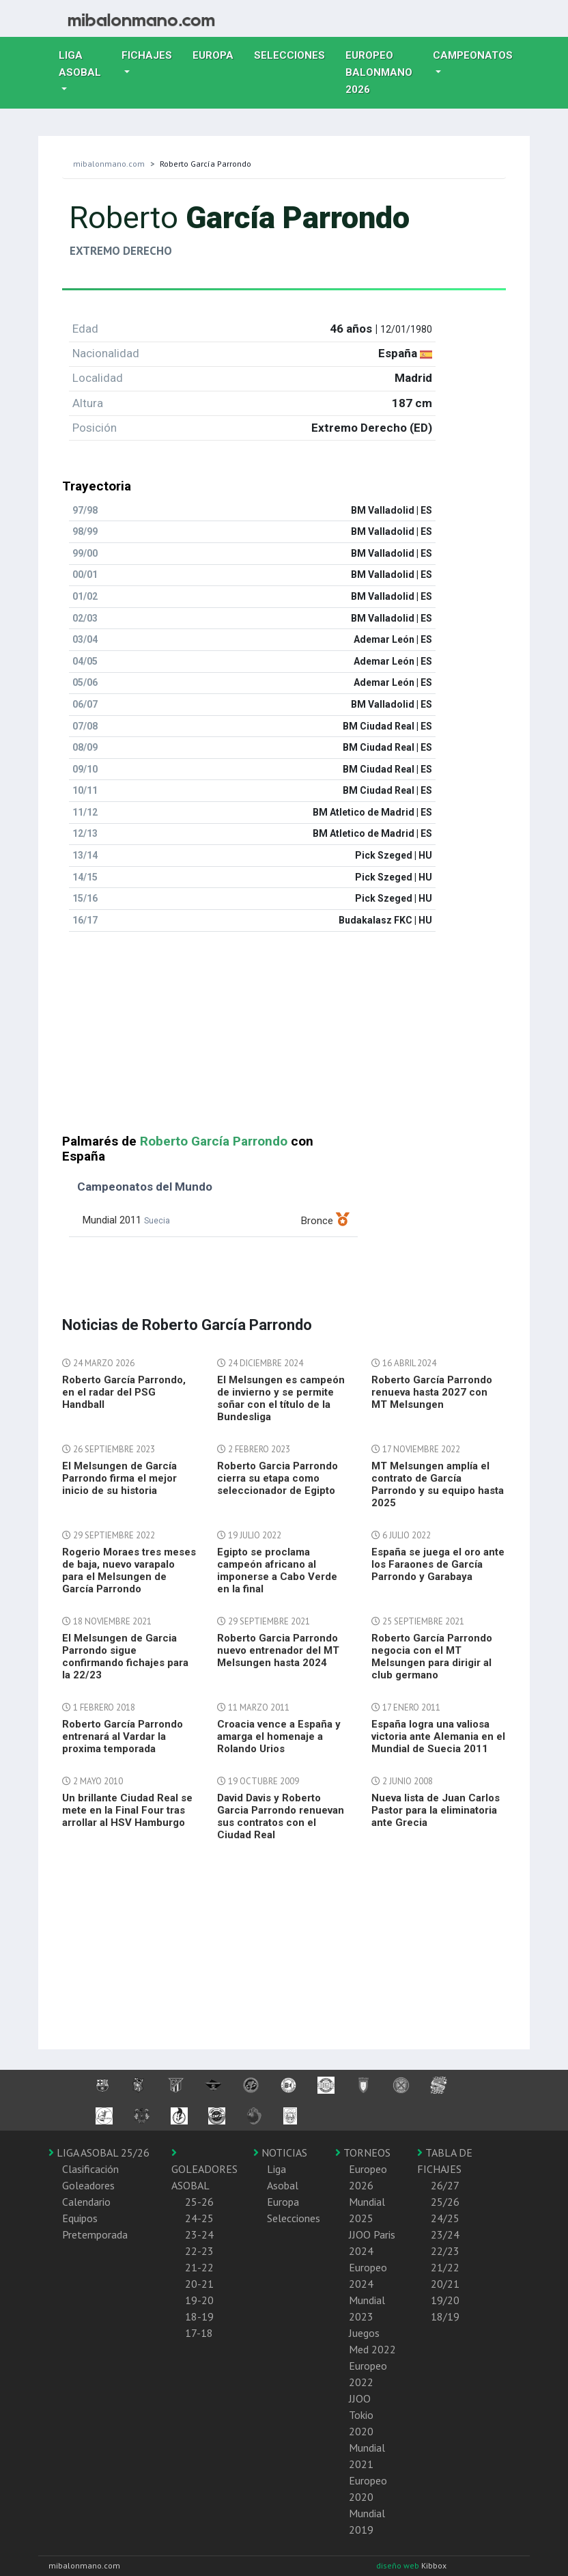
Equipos (80, 2218)
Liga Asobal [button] (80, 64)
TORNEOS (362, 2152)
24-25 (199, 2218)
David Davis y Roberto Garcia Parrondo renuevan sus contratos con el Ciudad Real (280, 1816)
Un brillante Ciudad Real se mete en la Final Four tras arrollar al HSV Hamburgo (127, 1810)
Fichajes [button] (147, 55)
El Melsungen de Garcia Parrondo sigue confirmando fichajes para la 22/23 (125, 1656)
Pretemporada (95, 2234)
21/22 (445, 2267)
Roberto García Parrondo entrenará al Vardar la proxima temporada (122, 1736)
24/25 (445, 2218)
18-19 (199, 2316)
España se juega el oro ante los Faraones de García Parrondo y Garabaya (438, 1564)
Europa (218, 53)
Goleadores (88, 2185)
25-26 (199, 2201)
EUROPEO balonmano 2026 (384, 72)
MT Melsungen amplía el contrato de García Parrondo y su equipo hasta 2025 (437, 1484)
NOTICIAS (280, 2152)
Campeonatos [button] (473, 55)
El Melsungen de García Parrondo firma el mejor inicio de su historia (119, 1478)
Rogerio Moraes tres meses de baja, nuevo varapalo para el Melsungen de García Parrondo (129, 1570)
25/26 (445, 2201)
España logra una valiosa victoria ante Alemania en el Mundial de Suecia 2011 (438, 1736)
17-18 (199, 2333)
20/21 (445, 2283)
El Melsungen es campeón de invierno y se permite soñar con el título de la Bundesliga (281, 1398)
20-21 (199, 2283)
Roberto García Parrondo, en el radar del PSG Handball (124, 1392)
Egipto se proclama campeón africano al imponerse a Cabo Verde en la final (277, 1570)
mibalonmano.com (109, 163)
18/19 (445, 2316)
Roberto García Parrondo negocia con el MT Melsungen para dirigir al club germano (431, 1656)
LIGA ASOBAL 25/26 (99, 2152)
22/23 (445, 2251)
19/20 (445, 2300)
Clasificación (90, 2169)
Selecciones (294, 53)
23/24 (445, 2234)
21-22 (199, 2267)
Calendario (86, 2201)
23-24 (199, 2234)
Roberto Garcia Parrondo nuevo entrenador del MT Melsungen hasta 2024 (278, 1650)
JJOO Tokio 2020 (361, 2415)
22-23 (199, 2251)
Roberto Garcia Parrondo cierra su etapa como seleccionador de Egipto (277, 1478)
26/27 (445, 2185)
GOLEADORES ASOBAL (204, 2169)
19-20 (199, 2300)
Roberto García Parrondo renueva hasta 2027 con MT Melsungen (431, 1392)
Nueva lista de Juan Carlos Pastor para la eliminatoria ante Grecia (435, 1810)
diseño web (398, 2565)
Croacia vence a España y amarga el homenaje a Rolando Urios (279, 1736)
